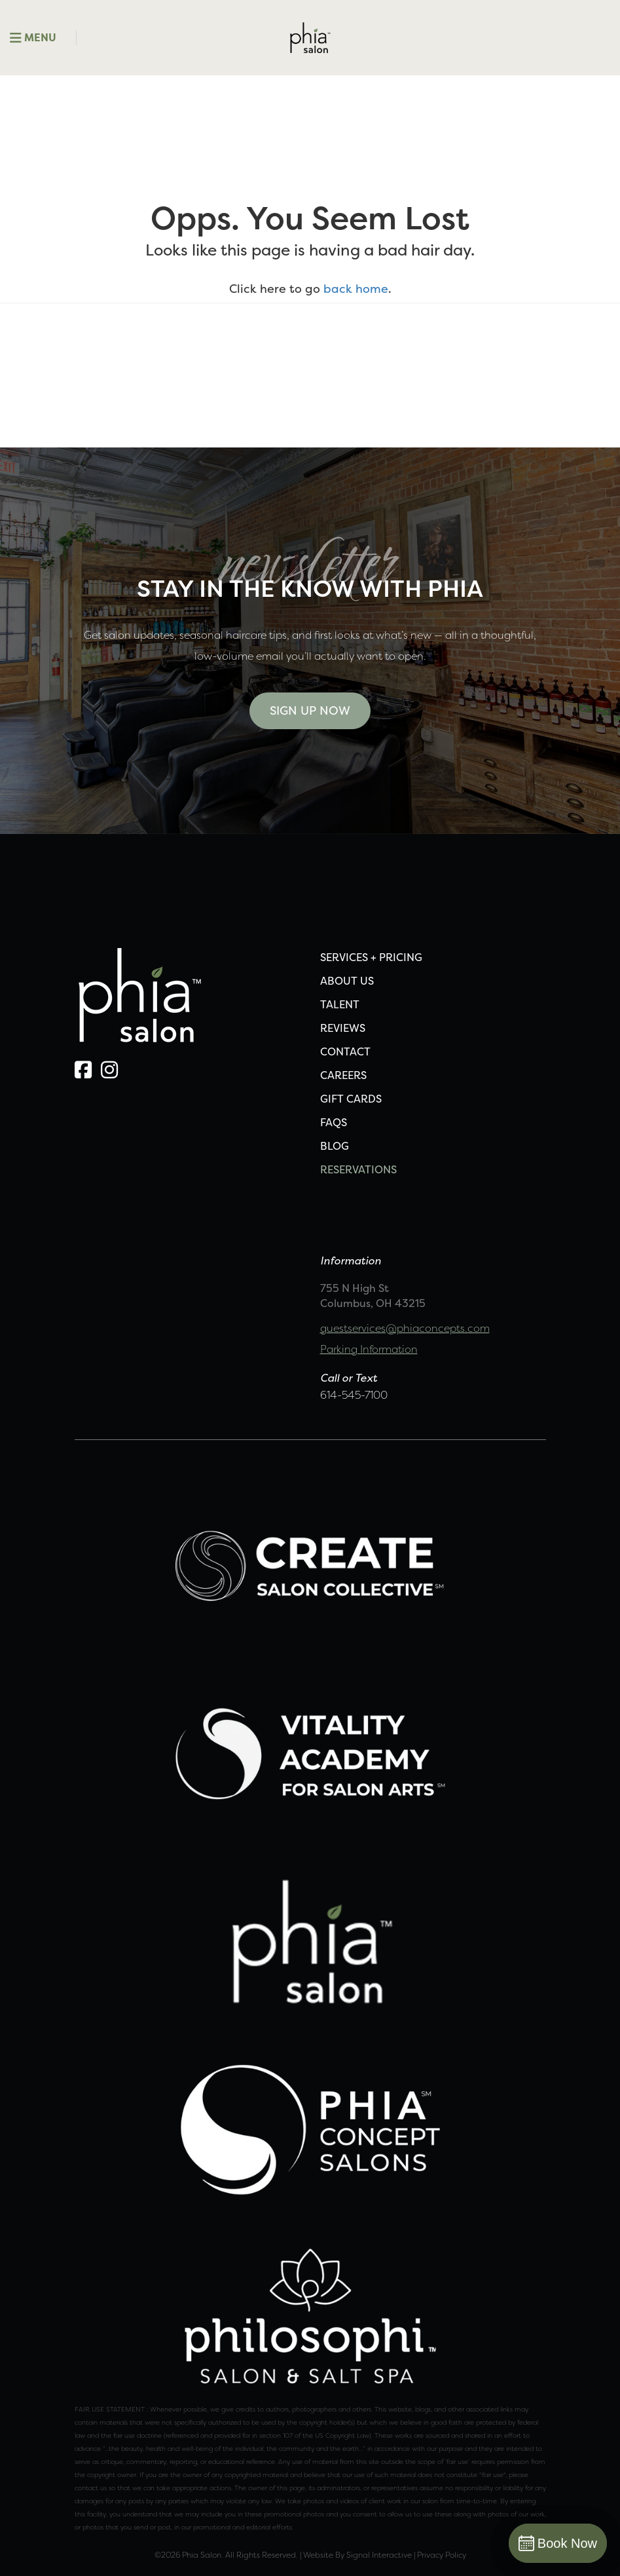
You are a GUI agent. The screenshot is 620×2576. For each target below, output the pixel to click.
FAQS (333, 1122)
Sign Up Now (310, 710)
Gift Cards (351, 1098)
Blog (334, 1146)
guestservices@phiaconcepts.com (405, 1328)
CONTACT (345, 1051)
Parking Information (369, 1349)
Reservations (358, 1169)
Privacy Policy (441, 2554)
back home (355, 288)
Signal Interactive (379, 2554)
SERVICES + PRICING (371, 957)
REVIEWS (342, 1028)
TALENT (339, 1004)
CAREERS (343, 1075)
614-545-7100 (354, 1395)
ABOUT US (347, 981)
